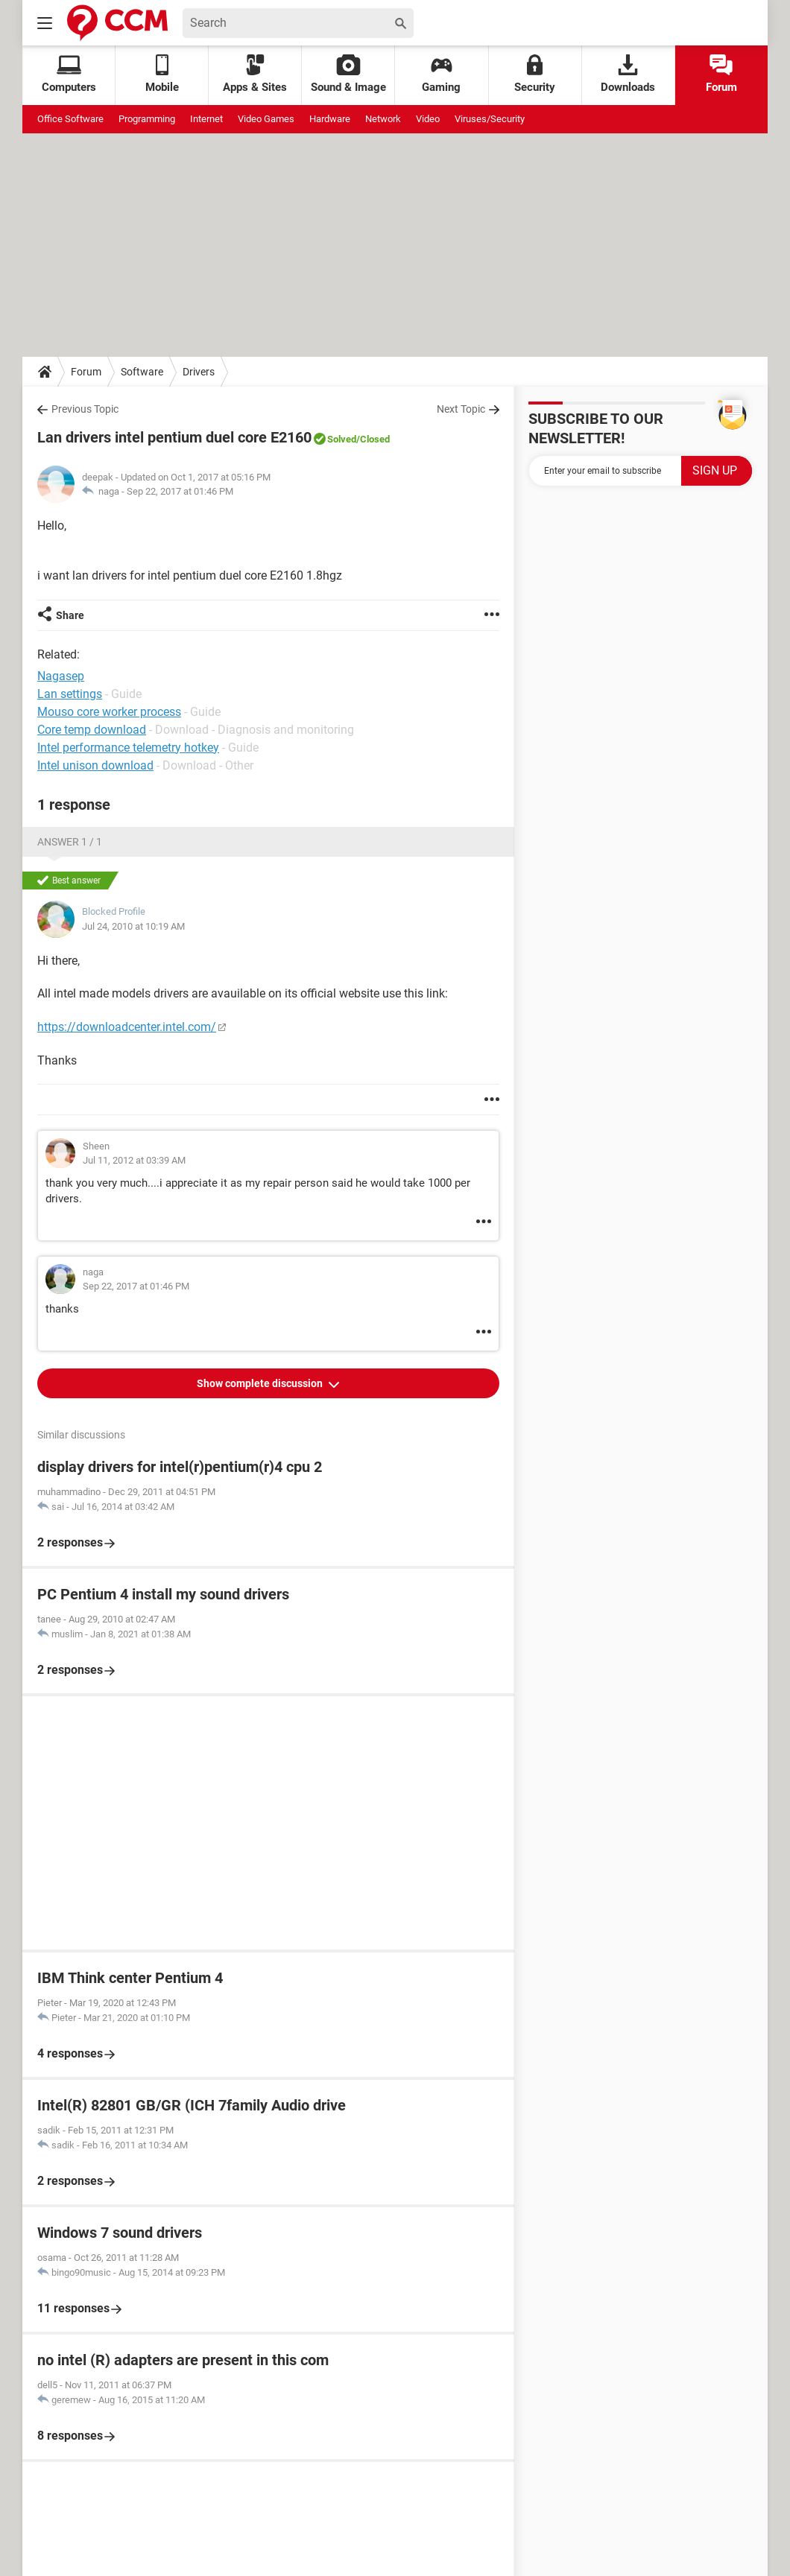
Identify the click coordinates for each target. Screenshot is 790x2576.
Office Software (70, 118)
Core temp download (91, 730)
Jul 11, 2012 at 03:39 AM (134, 1160)
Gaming (441, 74)
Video (428, 118)
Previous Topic (84, 409)
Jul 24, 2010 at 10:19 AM (133, 926)
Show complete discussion (261, 1383)
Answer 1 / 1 (69, 842)
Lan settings (69, 694)
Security (534, 74)
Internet (206, 118)
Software (142, 372)
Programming (146, 118)
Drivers (199, 372)
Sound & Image (348, 74)
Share (70, 615)
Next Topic (461, 409)
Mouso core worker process (109, 712)
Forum (721, 74)
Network (383, 118)
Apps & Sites (255, 74)
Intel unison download (95, 765)
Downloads (628, 74)
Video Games (266, 118)
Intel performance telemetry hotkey (128, 747)
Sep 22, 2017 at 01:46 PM (180, 491)
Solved (341, 439)
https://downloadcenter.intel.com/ (126, 1027)
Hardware (329, 118)
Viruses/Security (490, 118)
